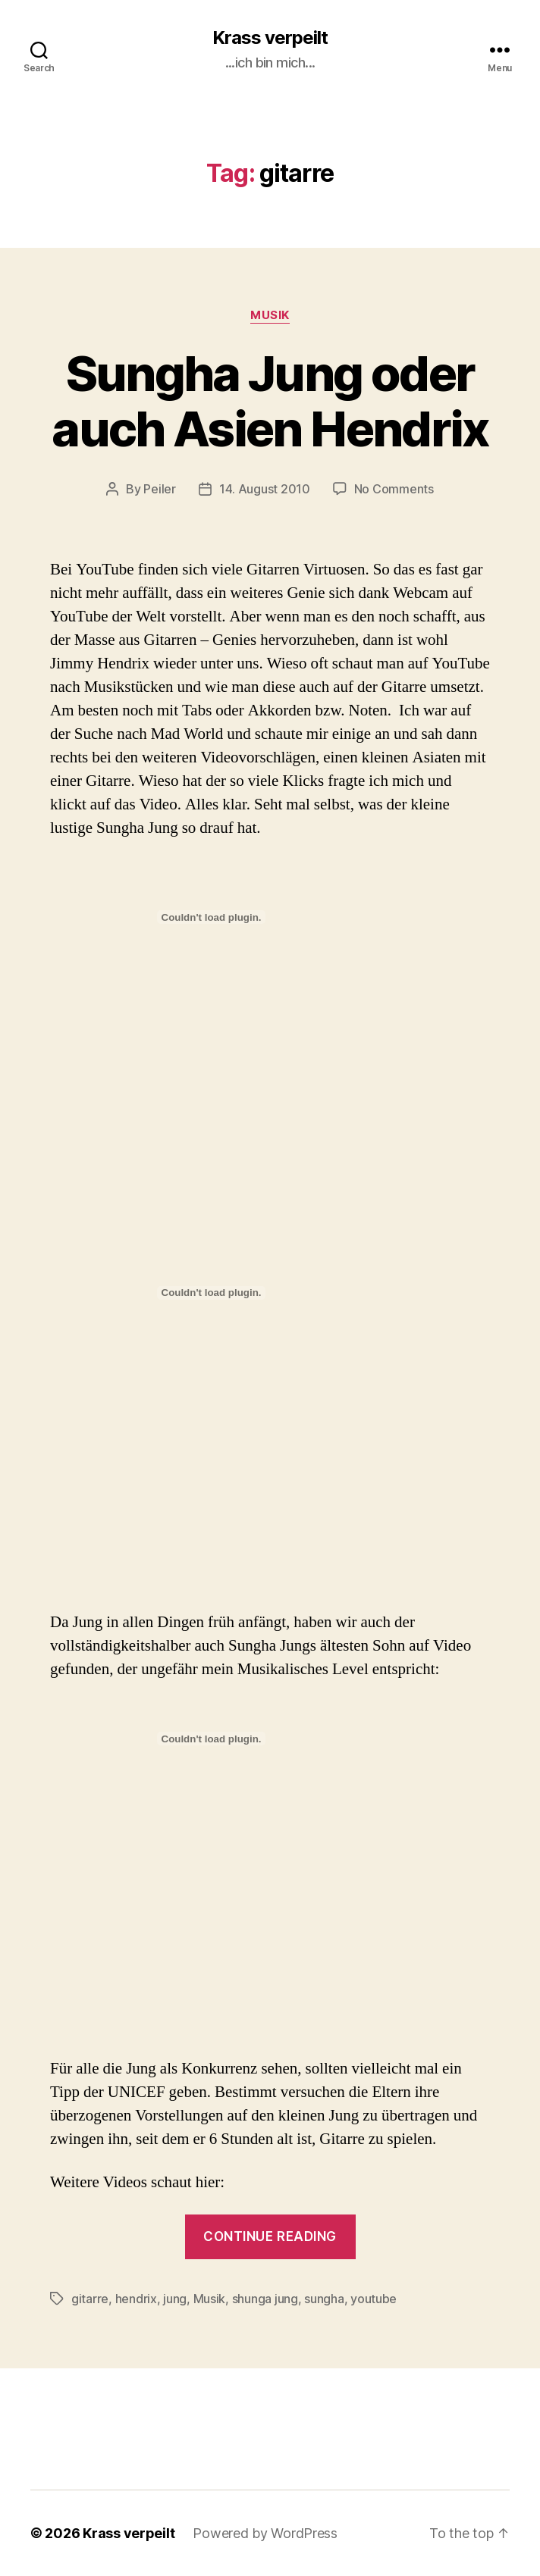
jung (175, 2298)
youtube (373, 2298)
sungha (324, 2298)
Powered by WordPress (265, 2533)
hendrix (136, 2298)
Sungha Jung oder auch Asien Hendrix (270, 401)
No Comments (394, 488)
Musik (270, 315)
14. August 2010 (264, 488)
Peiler (159, 488)
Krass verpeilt (270, 38)
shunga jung (265, 2298)
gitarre (89, 2298)
